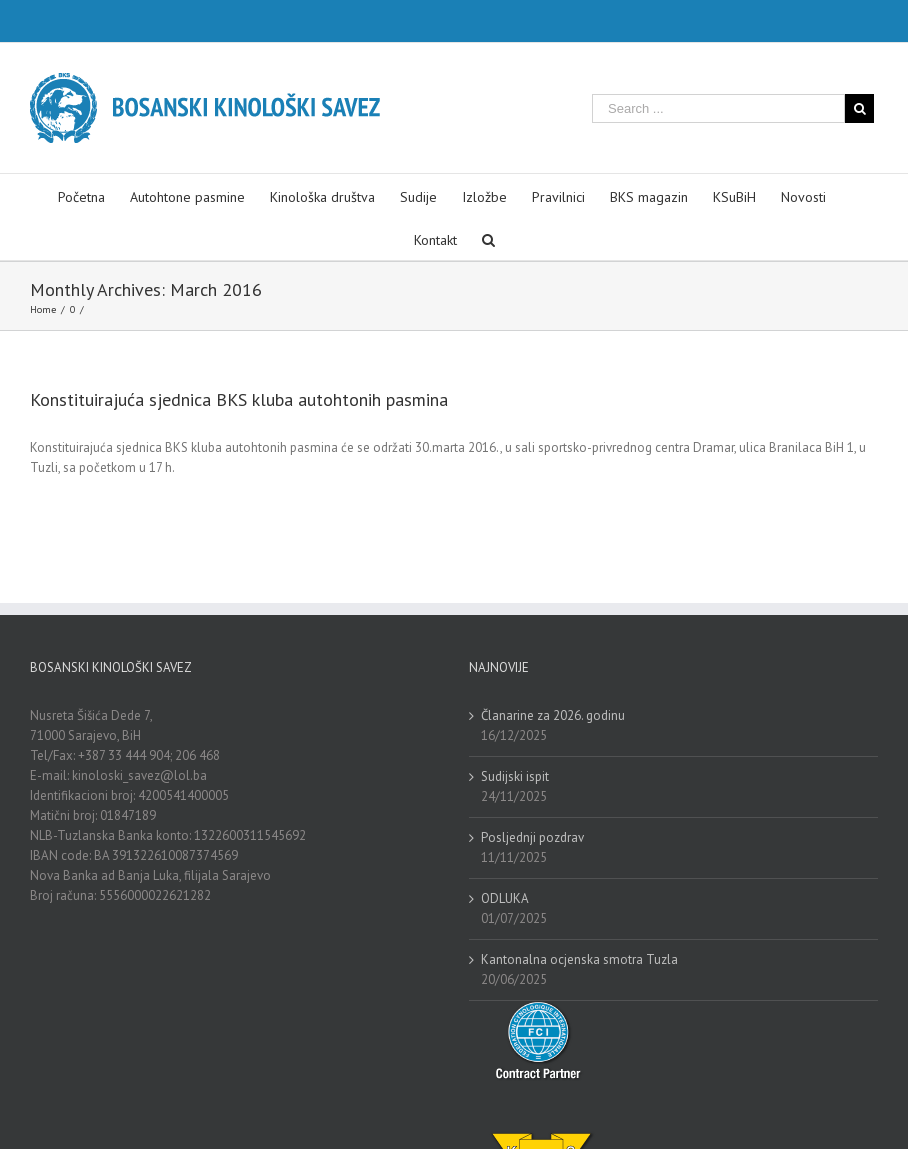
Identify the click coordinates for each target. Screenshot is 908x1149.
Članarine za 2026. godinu (553, 715)
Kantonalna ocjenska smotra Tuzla (579, 959)
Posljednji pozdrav (532, 837)
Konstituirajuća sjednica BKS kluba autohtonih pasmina (239, 399)
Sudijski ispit (515, 776)
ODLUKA (505, 898)
